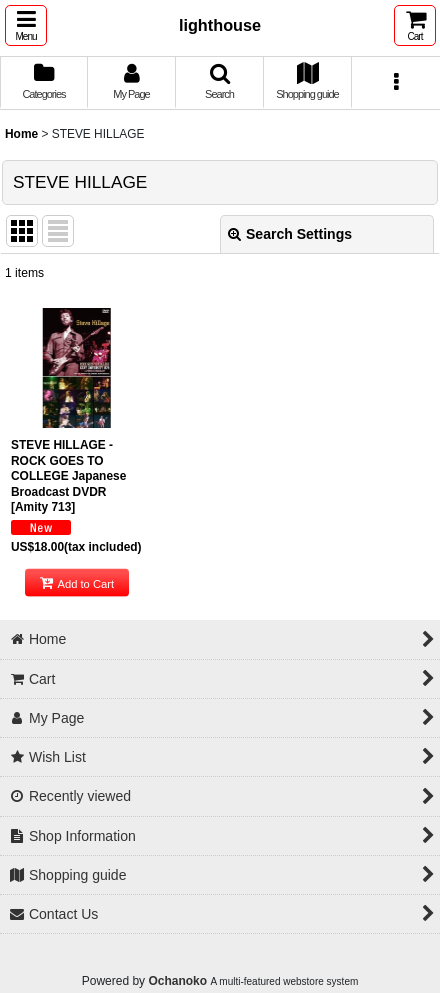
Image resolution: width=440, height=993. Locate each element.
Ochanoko (177, 981)
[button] (26, 25)
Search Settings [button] (290, 234)
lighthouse (220, 25)
